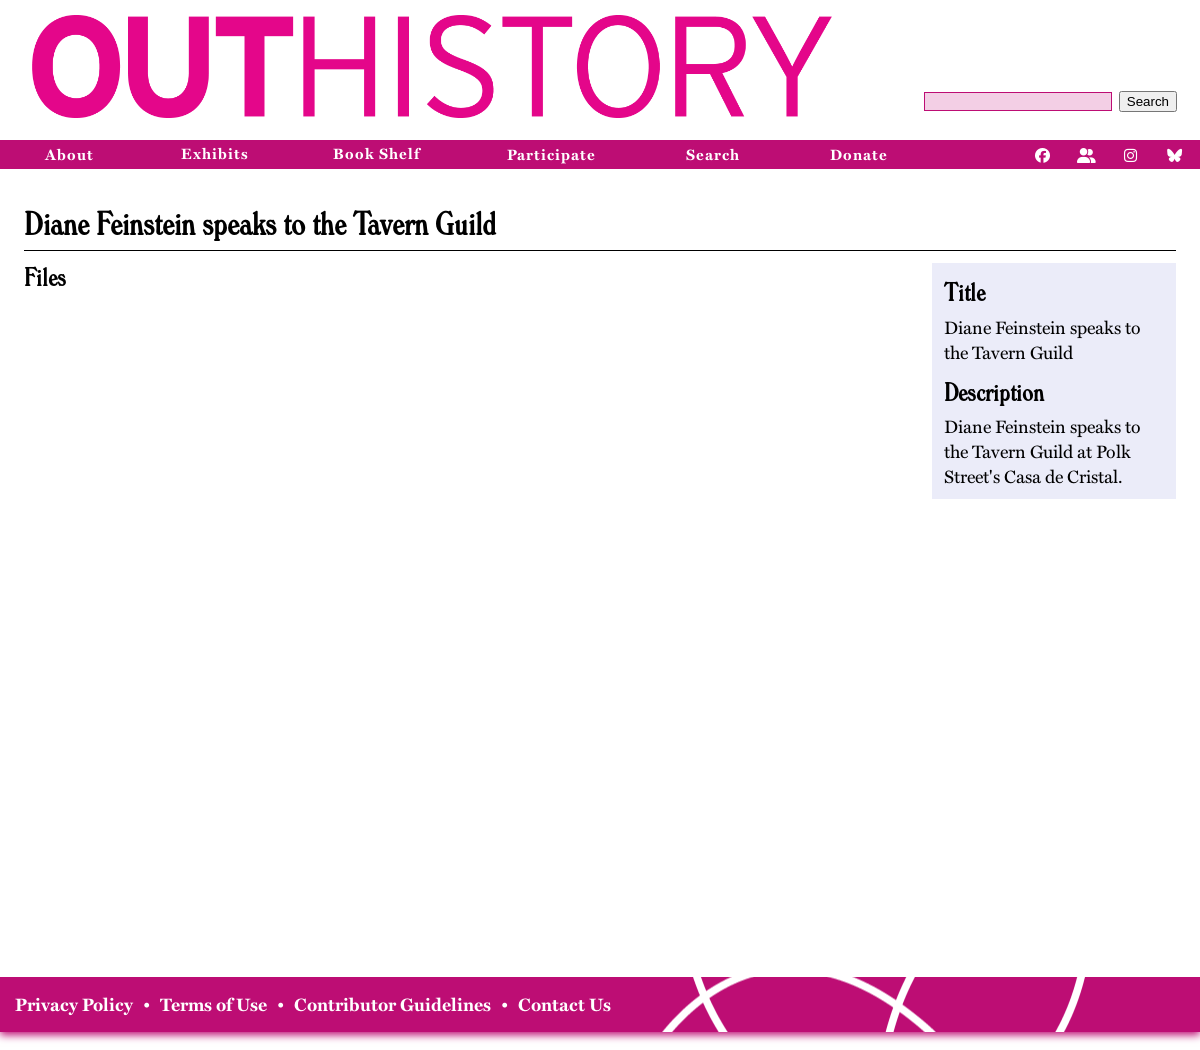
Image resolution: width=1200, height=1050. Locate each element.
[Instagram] (1131, 154)
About (69, 155)
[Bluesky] (1175, 154)
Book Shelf (376, 154)
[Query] (1018, 101)
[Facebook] (1043, 154)
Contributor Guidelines (392, 1005)
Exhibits (215, 154)
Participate (551, 155)
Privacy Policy (74, 1005)
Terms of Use (213, 1005)
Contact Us (564, 1005)
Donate (859, 155)
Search (1148, 101)
